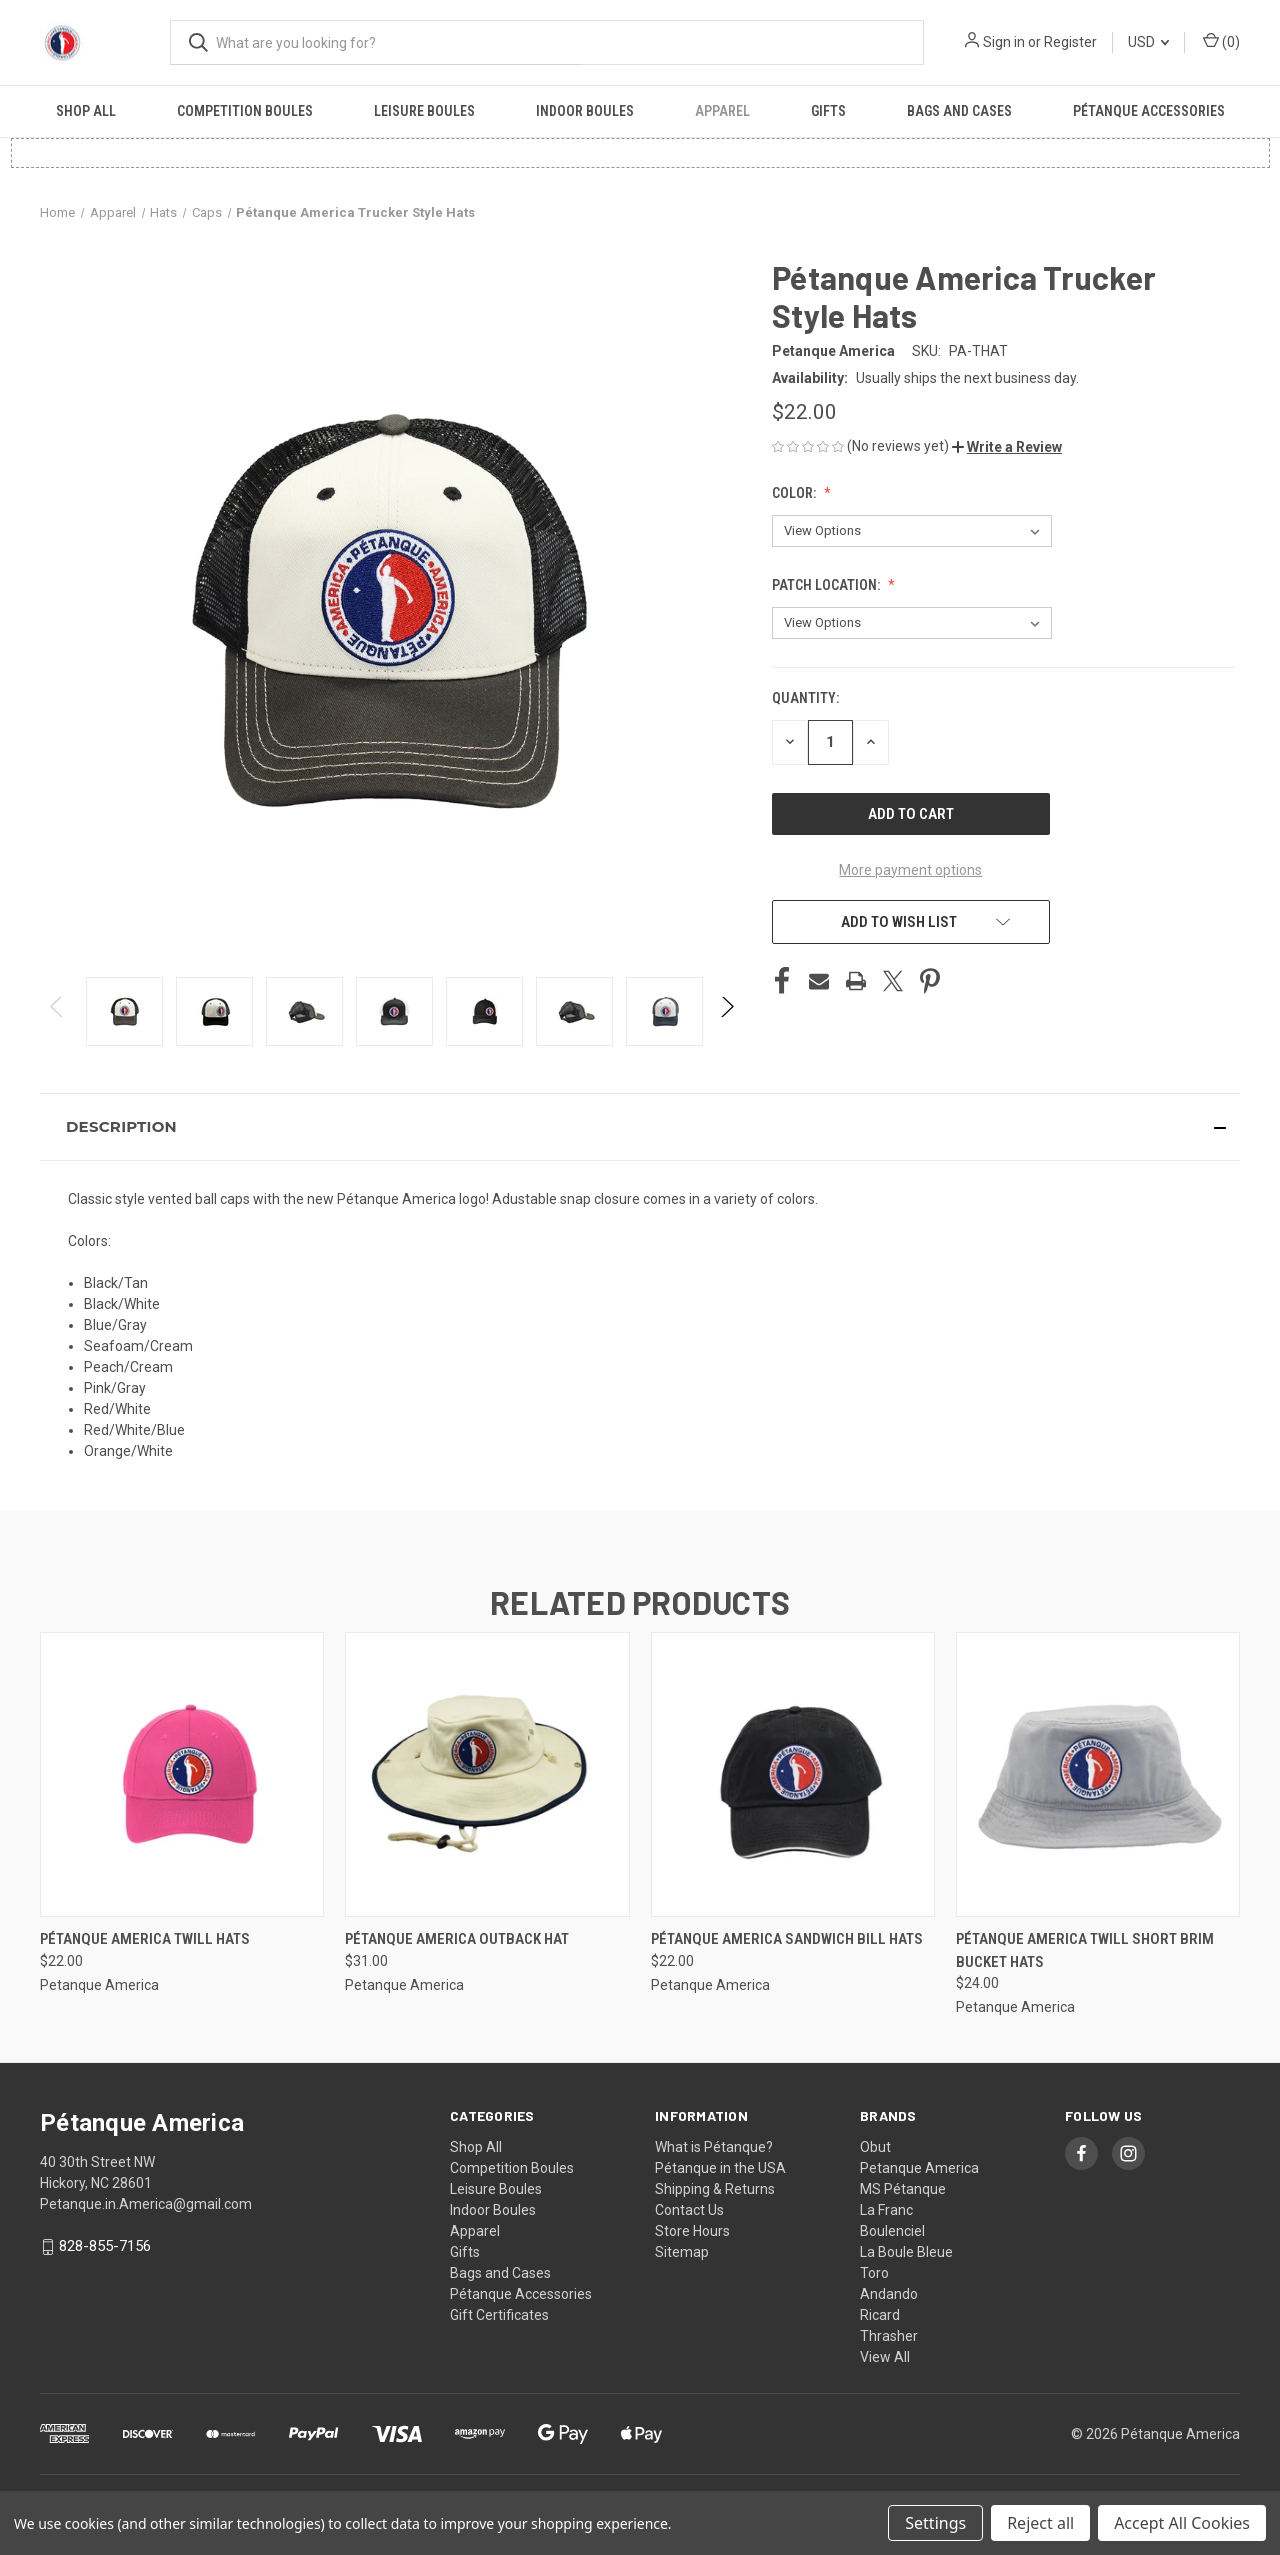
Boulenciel (892, 2231)
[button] (1007, 447)
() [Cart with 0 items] (1221, 41)
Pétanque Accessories (1149, 111)
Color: (795, 493)
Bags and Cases (959, 111)
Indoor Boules (585, 111)
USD (1148, 42)
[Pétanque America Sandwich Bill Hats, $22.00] (793, 1774)
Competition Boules (245, 111)
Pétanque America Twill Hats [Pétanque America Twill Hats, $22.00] (145, 1939)
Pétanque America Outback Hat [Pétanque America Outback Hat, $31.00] (457, 1939)
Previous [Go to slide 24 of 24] (57, 1026)
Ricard (880, 2315)
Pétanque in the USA (720, 2168)
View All (885, 2357)
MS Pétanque (903, 2189)
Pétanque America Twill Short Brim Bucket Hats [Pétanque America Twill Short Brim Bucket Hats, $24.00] (1085, 1950)
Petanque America (919, 2168)
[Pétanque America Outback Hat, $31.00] (487, 1774)
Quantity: (805, 698)
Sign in (1004, 42)
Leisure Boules (424, 111)
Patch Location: (827, 585)
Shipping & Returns (715, 2189)
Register (1070, 42)
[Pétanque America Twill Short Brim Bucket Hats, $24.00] (1098, 1774)
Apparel (722, 111)
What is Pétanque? (714, 2147)
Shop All (86, 111)
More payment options (910, 870)
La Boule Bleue (906, 2252)
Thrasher (889, 2336)
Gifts (828, 111)
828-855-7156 (105, 2246)
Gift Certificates (499, 2315)
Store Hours (692, 2231)
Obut (875, 2147)
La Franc (886, 2210)
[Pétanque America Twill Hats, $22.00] (182, 1774)
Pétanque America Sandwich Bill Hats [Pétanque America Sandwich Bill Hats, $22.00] (787, 1939)
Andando (889, 2294)
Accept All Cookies (1182, 2523)
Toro (874, 2273)
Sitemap (682, 2252)
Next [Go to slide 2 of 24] (726, 1026)
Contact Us (689, 2210)
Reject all (1040, 2523)
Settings (935, 2523)
